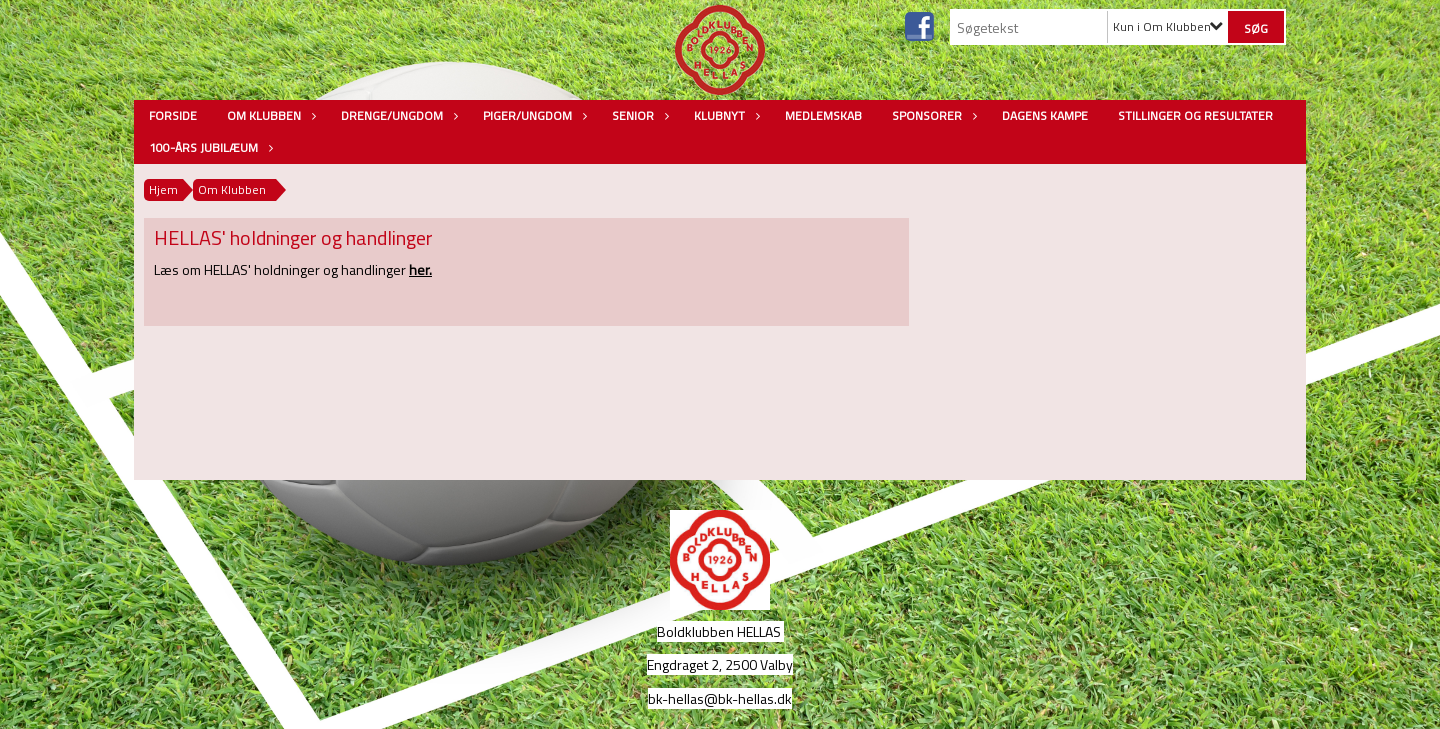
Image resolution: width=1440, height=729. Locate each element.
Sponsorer (932, 115)
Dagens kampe (1045, 115)
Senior (638, 115)
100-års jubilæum (208, 147)
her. (420, 269)
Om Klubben (269, 115)
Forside (173, 115)
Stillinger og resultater (1195, 115)
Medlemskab (823, 115)
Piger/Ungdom (532, 115)
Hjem (163, 189)
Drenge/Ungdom (397, 115)
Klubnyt (724, 115)
